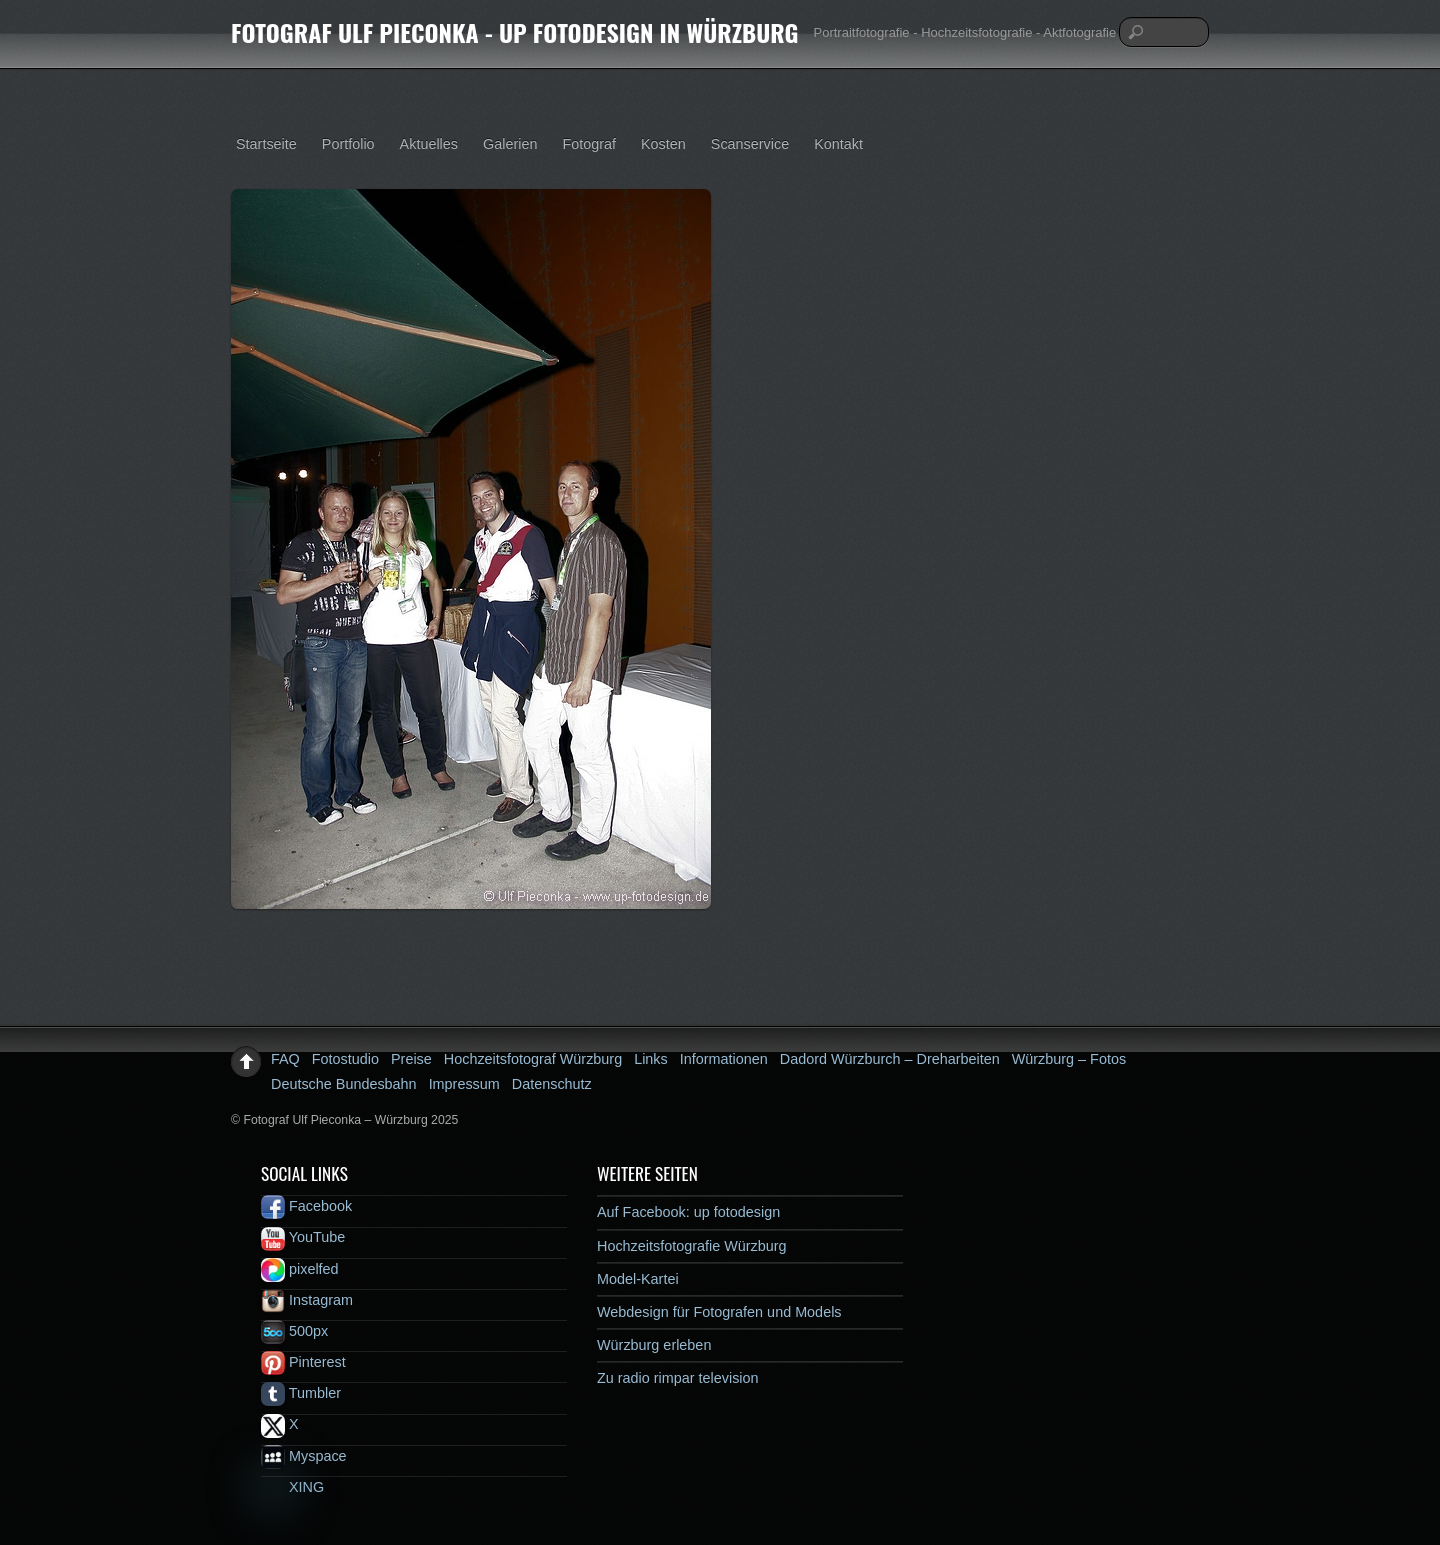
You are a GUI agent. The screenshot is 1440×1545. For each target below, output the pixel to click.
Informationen (724, 1059)
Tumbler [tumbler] (301, 1393)
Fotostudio (345, 1059)
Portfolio (348, 144)
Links (651, 1059)
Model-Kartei (638, 1279)
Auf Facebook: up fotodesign (688, 1212)
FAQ (285, 1059)
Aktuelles (429, 144)
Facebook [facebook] (306, 1206)
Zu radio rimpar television (678, 1378)
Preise (411, 1059)
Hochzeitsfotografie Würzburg (692, 1246)
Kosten (663, 144)
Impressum (464, 1084)
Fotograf (589, 144)
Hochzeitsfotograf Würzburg (533, 1059)
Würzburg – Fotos (1069, 1059)
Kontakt (838, 144)
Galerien (510, 144)
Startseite (266, 144)
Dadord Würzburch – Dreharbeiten (890, 1059)
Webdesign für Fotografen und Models (719, 1312)
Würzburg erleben (654, 1345)
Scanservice (750, 144)
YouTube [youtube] (303, 1237)
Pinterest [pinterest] (303, 1362)
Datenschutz (552, 1084)
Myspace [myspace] (304, 1456)
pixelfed (300, 1269)
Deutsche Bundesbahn (344, 1084)
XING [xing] (292, 1487)
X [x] (280, 1424)
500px (294, 1331)
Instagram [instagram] (307, 1300)
